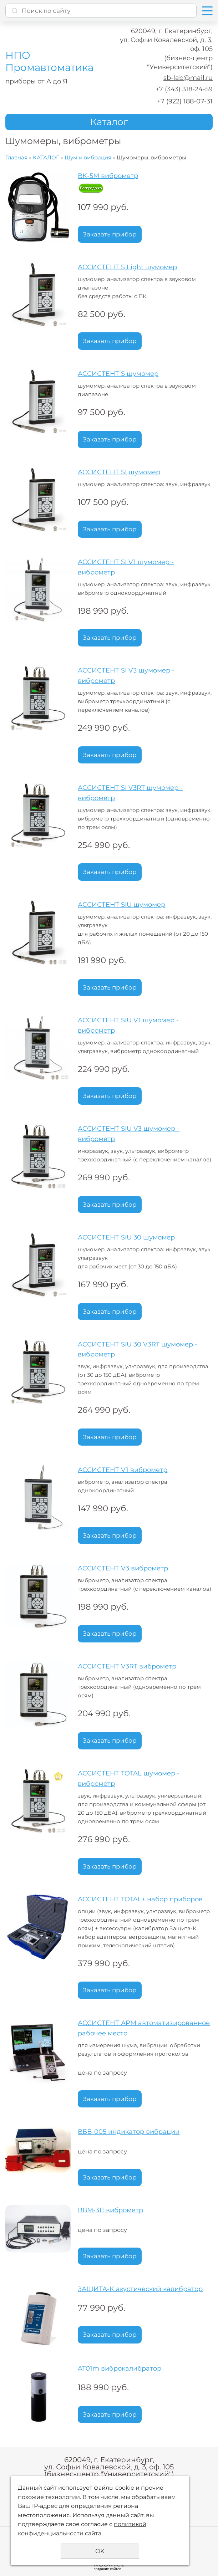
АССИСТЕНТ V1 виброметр (122, 1470)
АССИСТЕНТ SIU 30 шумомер (126, 1237)
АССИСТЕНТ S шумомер (118, 374)
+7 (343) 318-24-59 (184, 89)
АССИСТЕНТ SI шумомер (119, 472)
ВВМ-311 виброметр (110, 2210)
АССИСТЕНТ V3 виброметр (123, 1568)
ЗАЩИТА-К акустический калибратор (140, 2289)
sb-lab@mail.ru (188, 78)
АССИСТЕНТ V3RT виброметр (127, 1666)
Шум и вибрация (88, 157)
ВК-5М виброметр (108, 176)
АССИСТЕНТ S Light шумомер (127, 267)
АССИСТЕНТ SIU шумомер (121, 905)
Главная (16, 157)
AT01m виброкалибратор (119, 2368)
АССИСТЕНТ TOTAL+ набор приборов (140, 1899)
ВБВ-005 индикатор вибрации (128, 2132)
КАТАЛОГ (46, 157)
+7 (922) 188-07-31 (185, 101)
